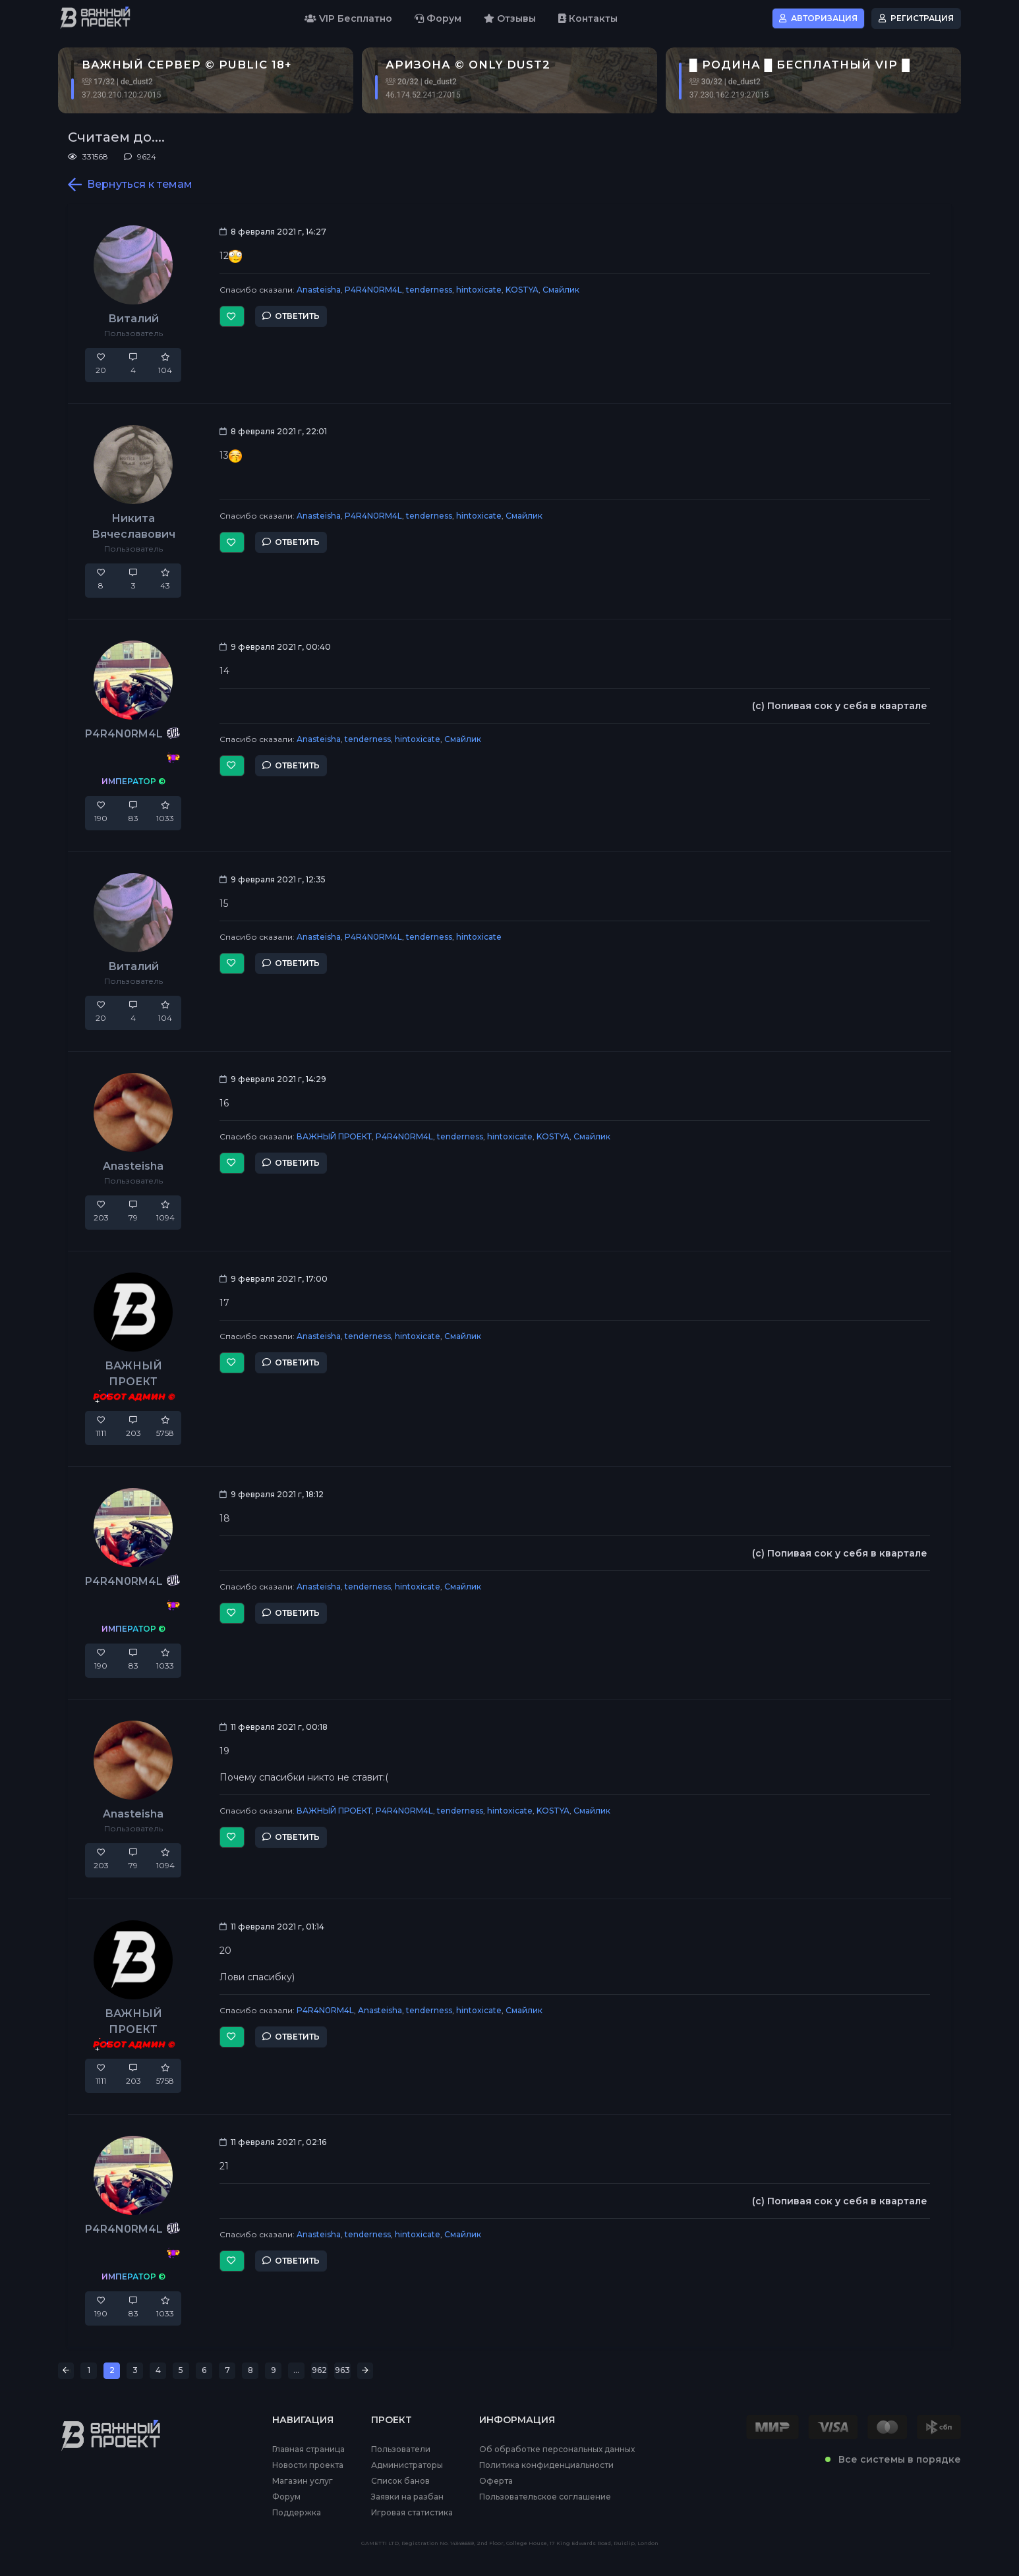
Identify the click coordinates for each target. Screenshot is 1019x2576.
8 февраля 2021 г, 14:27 (272, 232)
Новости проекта (307, 2465)
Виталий (133, 318)
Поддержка (296, 2513)
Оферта (496, 2481)
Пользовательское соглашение (545, 2497)
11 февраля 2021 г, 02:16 (272, 2142)
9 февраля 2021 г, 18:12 (271, 1494)
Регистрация (916, 18)
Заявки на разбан (407, 2497)
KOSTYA (522, 290)
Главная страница (308, 2449)
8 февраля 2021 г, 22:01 (273, 431)
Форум (438, 18)
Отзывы (510, 18)
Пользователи (400, 2449)
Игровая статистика (412, 2513)
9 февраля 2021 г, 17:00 (273, 1279)
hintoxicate (479, 290)
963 (342, 2370)
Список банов (400, 2481)
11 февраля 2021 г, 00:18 (273, 1727)
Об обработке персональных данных (557, 2449)
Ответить (291, 316)
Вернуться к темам (130, 184)
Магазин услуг (302, 2481)
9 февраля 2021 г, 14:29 (272, 1079)
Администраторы (407, 2465)
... (296, 2370)
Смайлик (560, 290)
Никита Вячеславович (133, 526)
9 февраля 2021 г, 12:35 (272, 879)
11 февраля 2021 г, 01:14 (271, 1927)
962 (319, 2370)
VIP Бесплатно (348, 18)
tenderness (429, 290)
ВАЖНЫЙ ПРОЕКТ (334, 1136)
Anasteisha (319, 290)
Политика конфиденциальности (546, 2465)
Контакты (588, 18)
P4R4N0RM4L (373, 290)
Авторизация (818, 18)
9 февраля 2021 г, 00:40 (275, 647)
